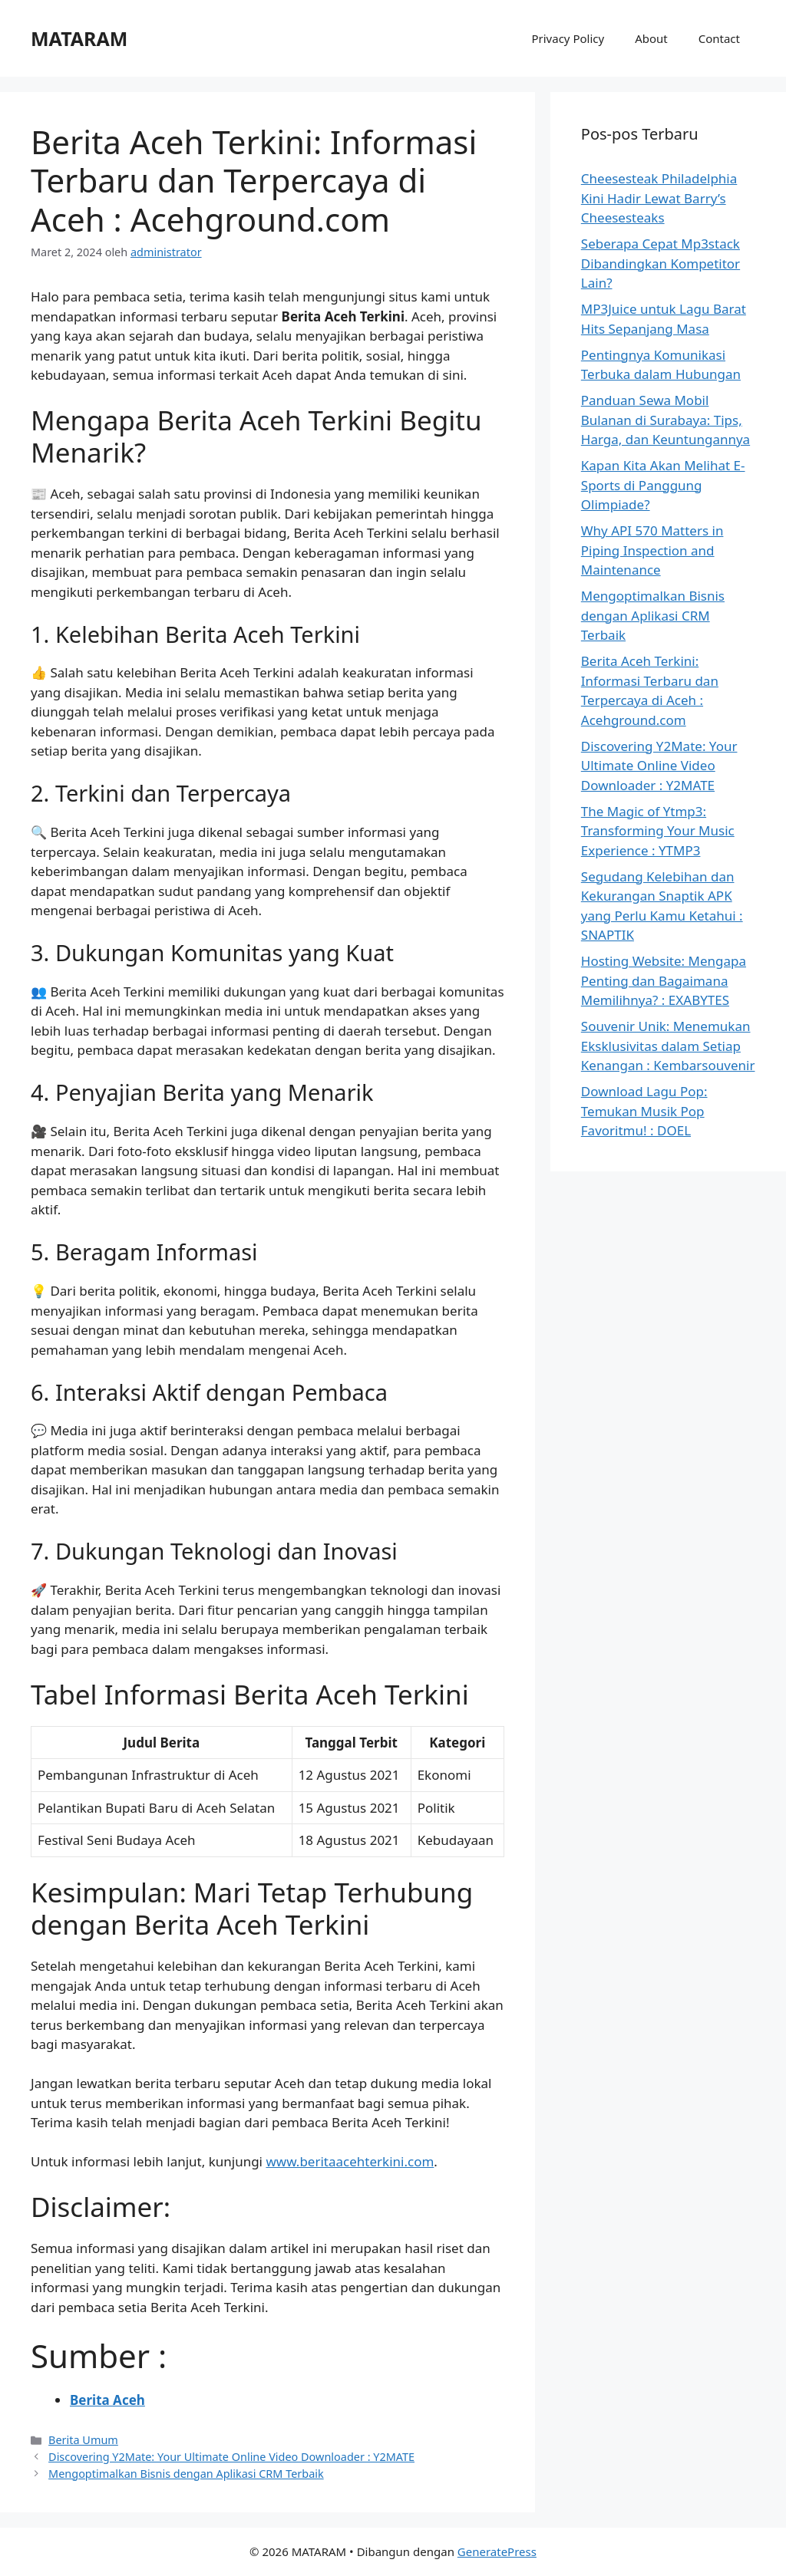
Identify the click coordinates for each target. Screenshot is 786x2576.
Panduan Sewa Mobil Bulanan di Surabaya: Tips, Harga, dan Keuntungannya (665, 419)
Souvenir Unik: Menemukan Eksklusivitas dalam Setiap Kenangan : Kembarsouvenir (668, 1045)
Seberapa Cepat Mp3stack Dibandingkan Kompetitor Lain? (660, 263)
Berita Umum (83, 2440)
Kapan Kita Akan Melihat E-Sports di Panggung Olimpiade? (663, 484)
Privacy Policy (567, 38)
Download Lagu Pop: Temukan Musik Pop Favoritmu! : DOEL (644, 1110)
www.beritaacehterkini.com (350, 2161)
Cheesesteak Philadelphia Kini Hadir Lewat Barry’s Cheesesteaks (659, 198)
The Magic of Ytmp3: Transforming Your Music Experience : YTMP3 (658, 830)
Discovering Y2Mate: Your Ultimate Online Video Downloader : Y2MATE (231, 2456)
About (651, 38)
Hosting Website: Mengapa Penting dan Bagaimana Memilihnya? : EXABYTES (663, 980)
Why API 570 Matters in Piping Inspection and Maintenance (652, 550)
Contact (719, 38)
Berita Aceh (107, 2400)
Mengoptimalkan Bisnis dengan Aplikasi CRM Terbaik (186, 2473)
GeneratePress (497, 2551)
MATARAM (79, 38)
